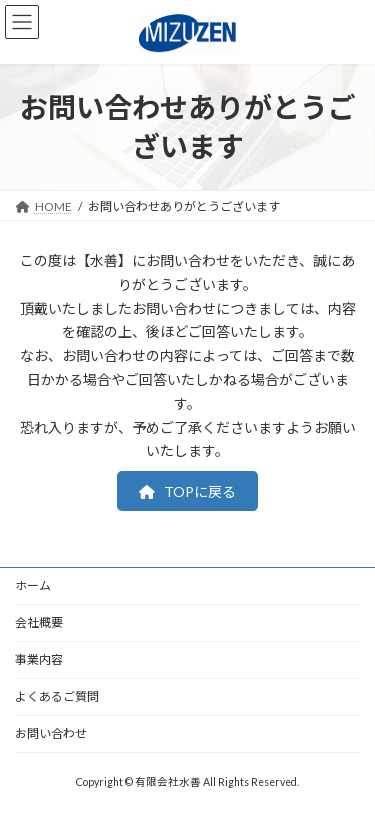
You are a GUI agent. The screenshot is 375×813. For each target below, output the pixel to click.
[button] (188, 491)
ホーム (33, 585)
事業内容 (39, 659)
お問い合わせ (51, 733)
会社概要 (39, 622)
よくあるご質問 (57, 696)
